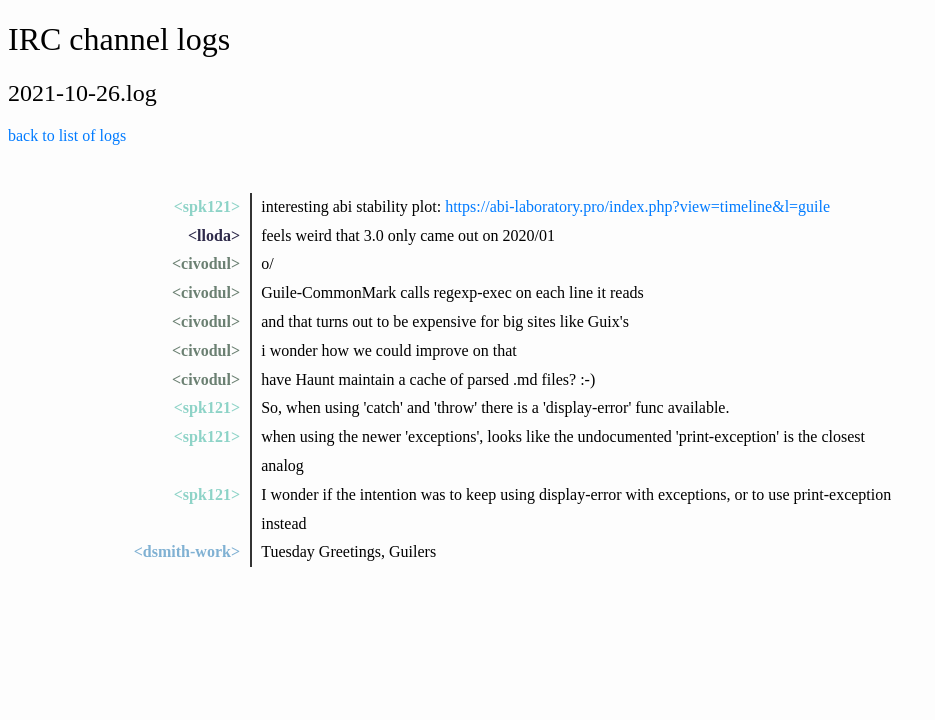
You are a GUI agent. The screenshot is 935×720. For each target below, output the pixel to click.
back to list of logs (67, 135)
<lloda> (214, 235)
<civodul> (206, 263)
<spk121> (207, 206)
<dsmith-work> (187, 551)
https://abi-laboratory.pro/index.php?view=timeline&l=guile (637, 206)
